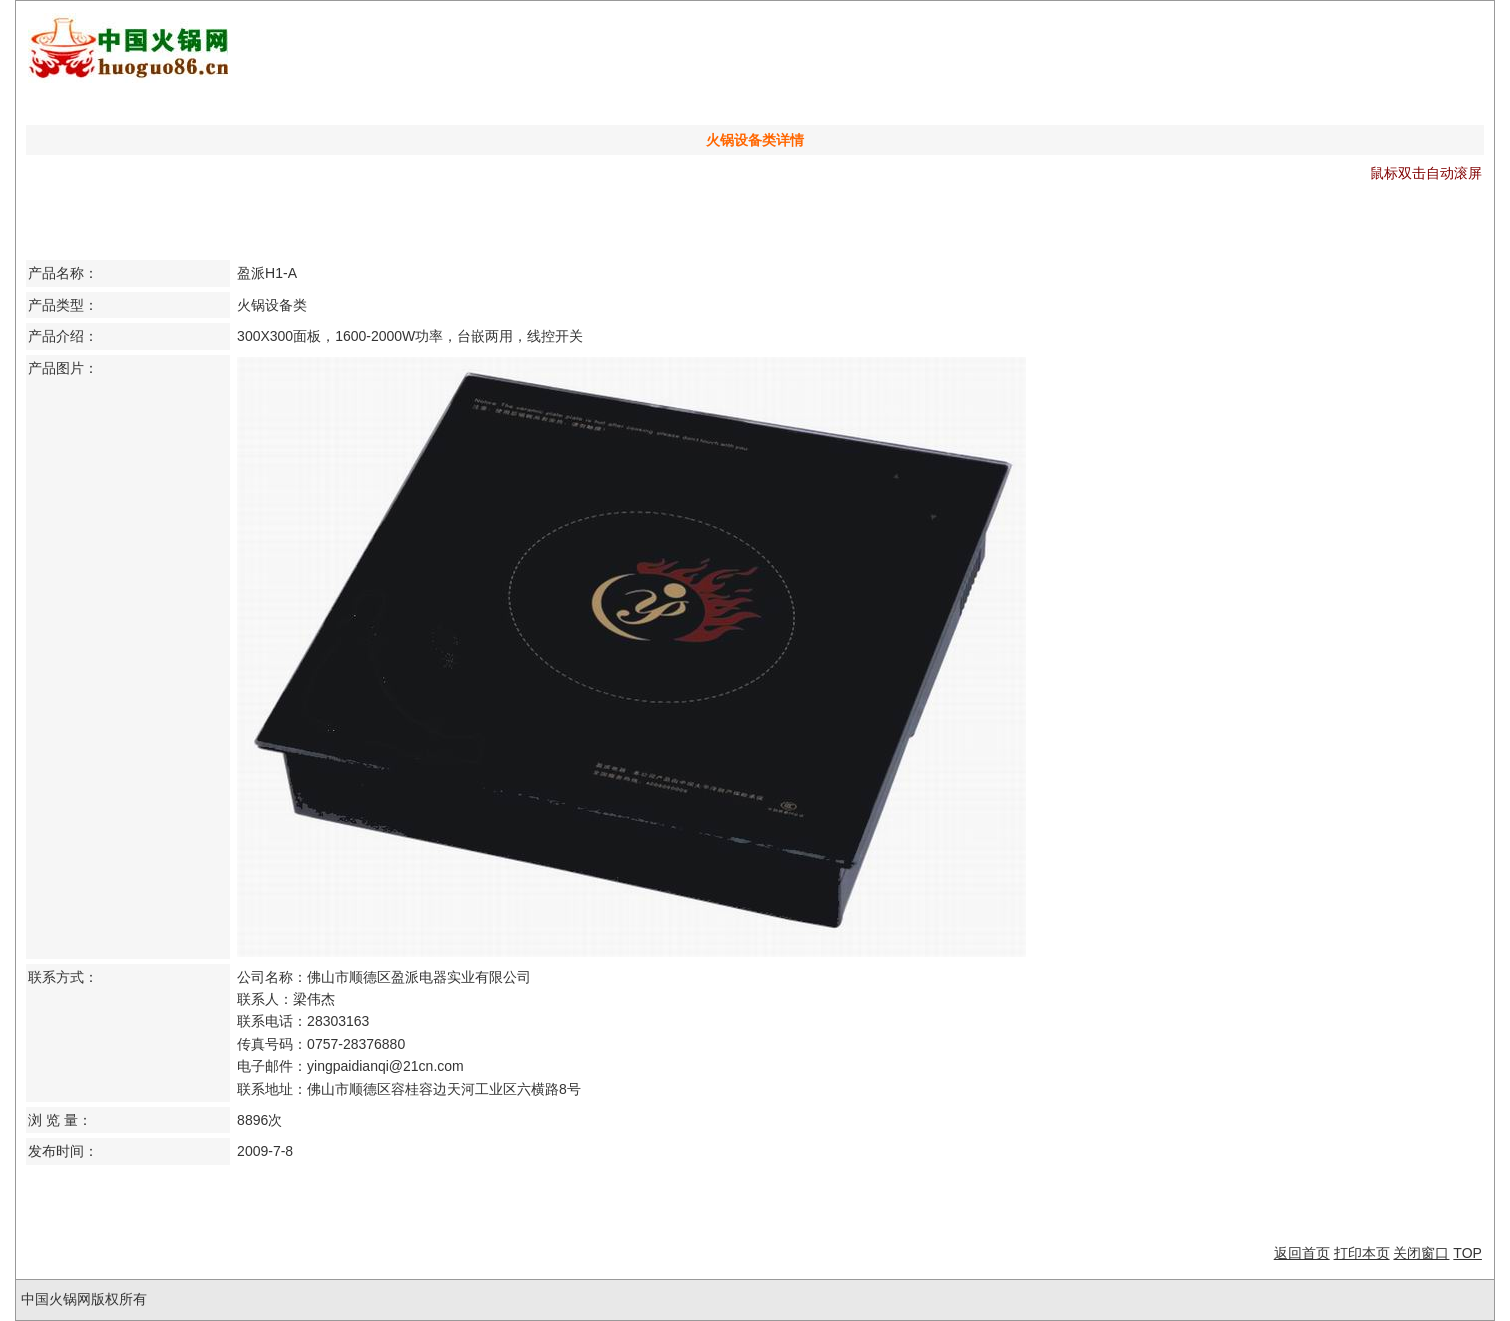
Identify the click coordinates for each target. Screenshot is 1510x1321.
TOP (1467, 1253)
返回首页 (1302, 1253)
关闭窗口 (1421, 1253)
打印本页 (1362, 1253)
